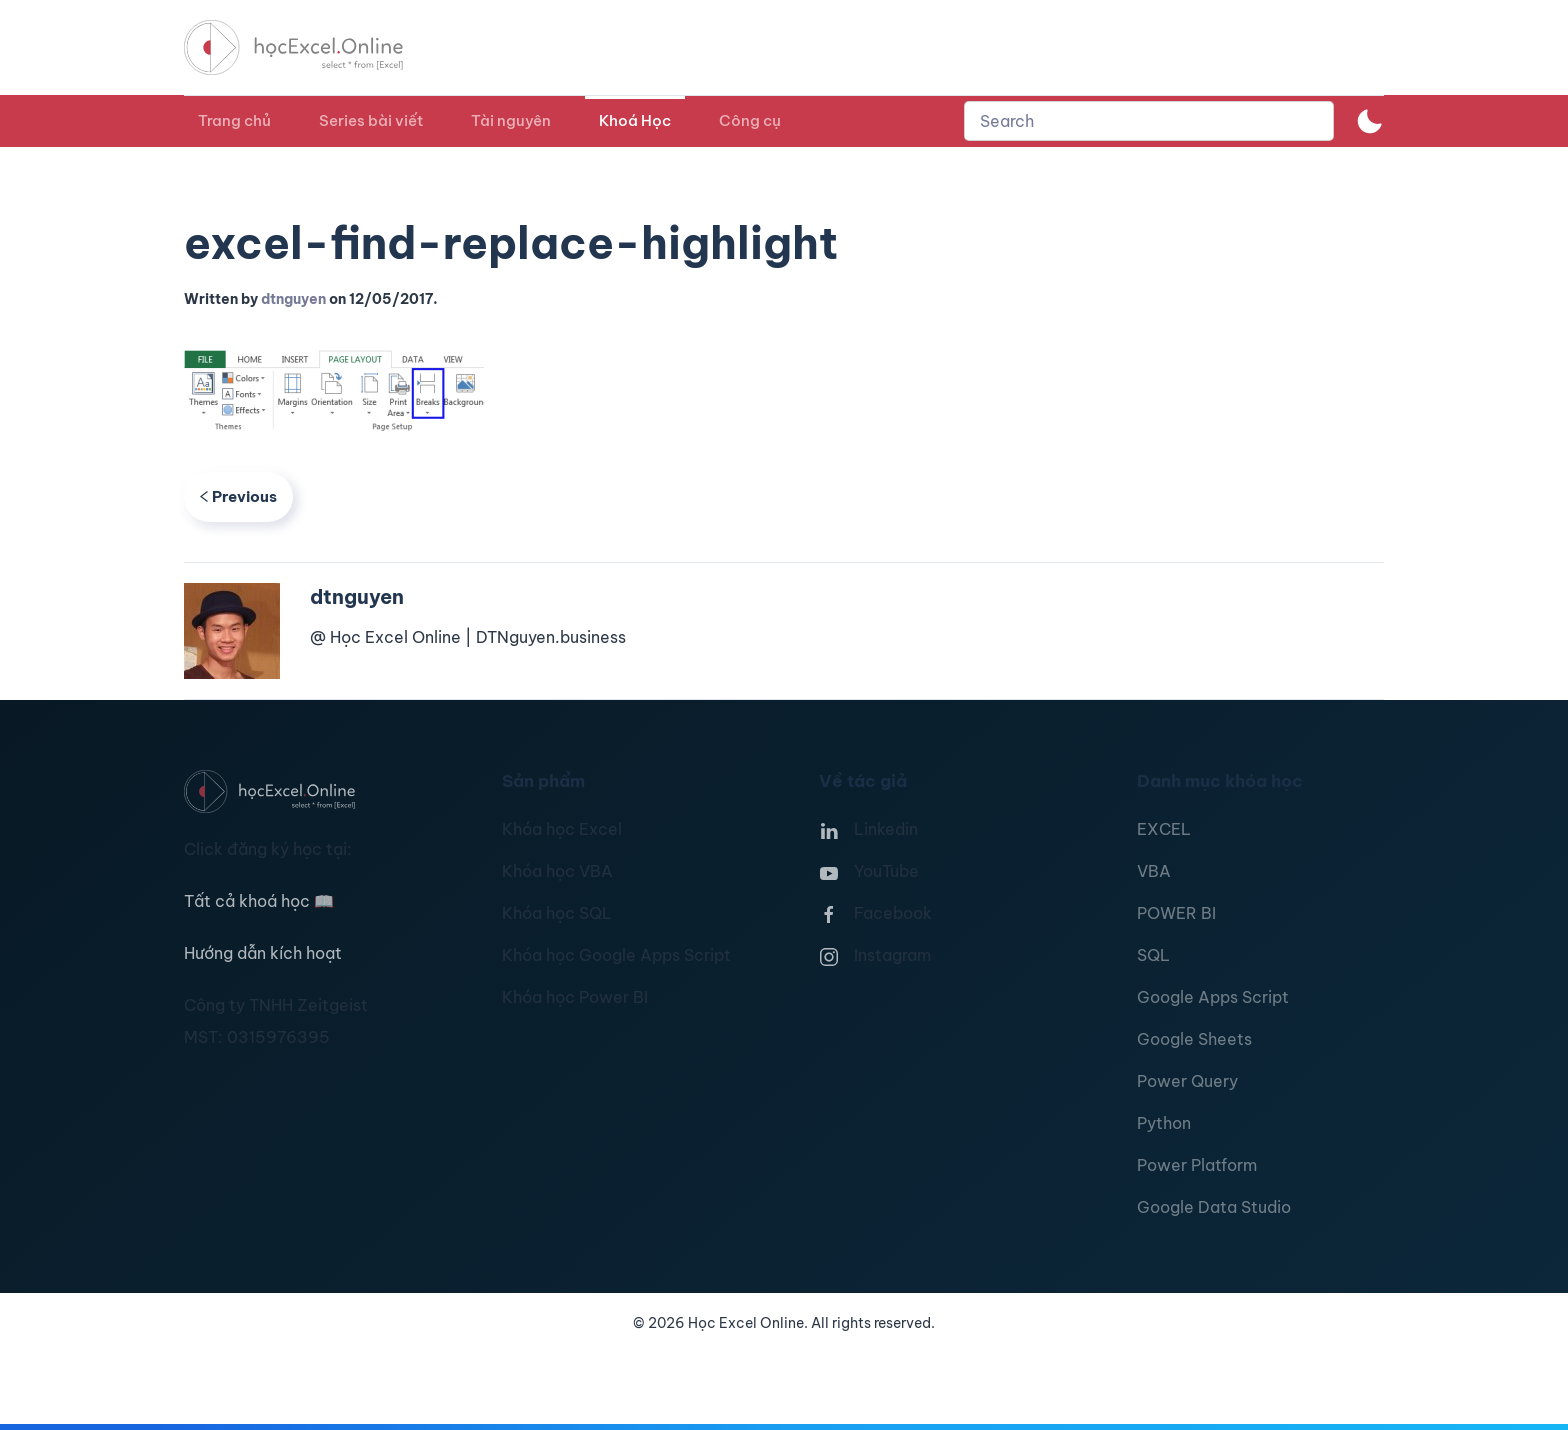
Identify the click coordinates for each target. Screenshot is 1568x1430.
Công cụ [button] (750, 120)
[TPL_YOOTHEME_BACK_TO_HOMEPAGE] (312, 47)
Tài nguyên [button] (511, 120)
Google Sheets (1194, 1039)
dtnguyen (293, 299)
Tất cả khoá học (259, 901)
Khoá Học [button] (635, 120)
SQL (1153, 955)
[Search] (1149, 121)
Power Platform (1197, 1165)
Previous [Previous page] (238, 496)
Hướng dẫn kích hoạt (263, 953)
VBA (1154, 871)
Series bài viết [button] (371, 120)
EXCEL (1164, 829)
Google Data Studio (1214, 1207)
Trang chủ (234, 120)
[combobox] (1149, 121)
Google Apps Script (1213, 997)
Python (1164, 1123)
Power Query (1187, 1081)
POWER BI (1176, 913)
